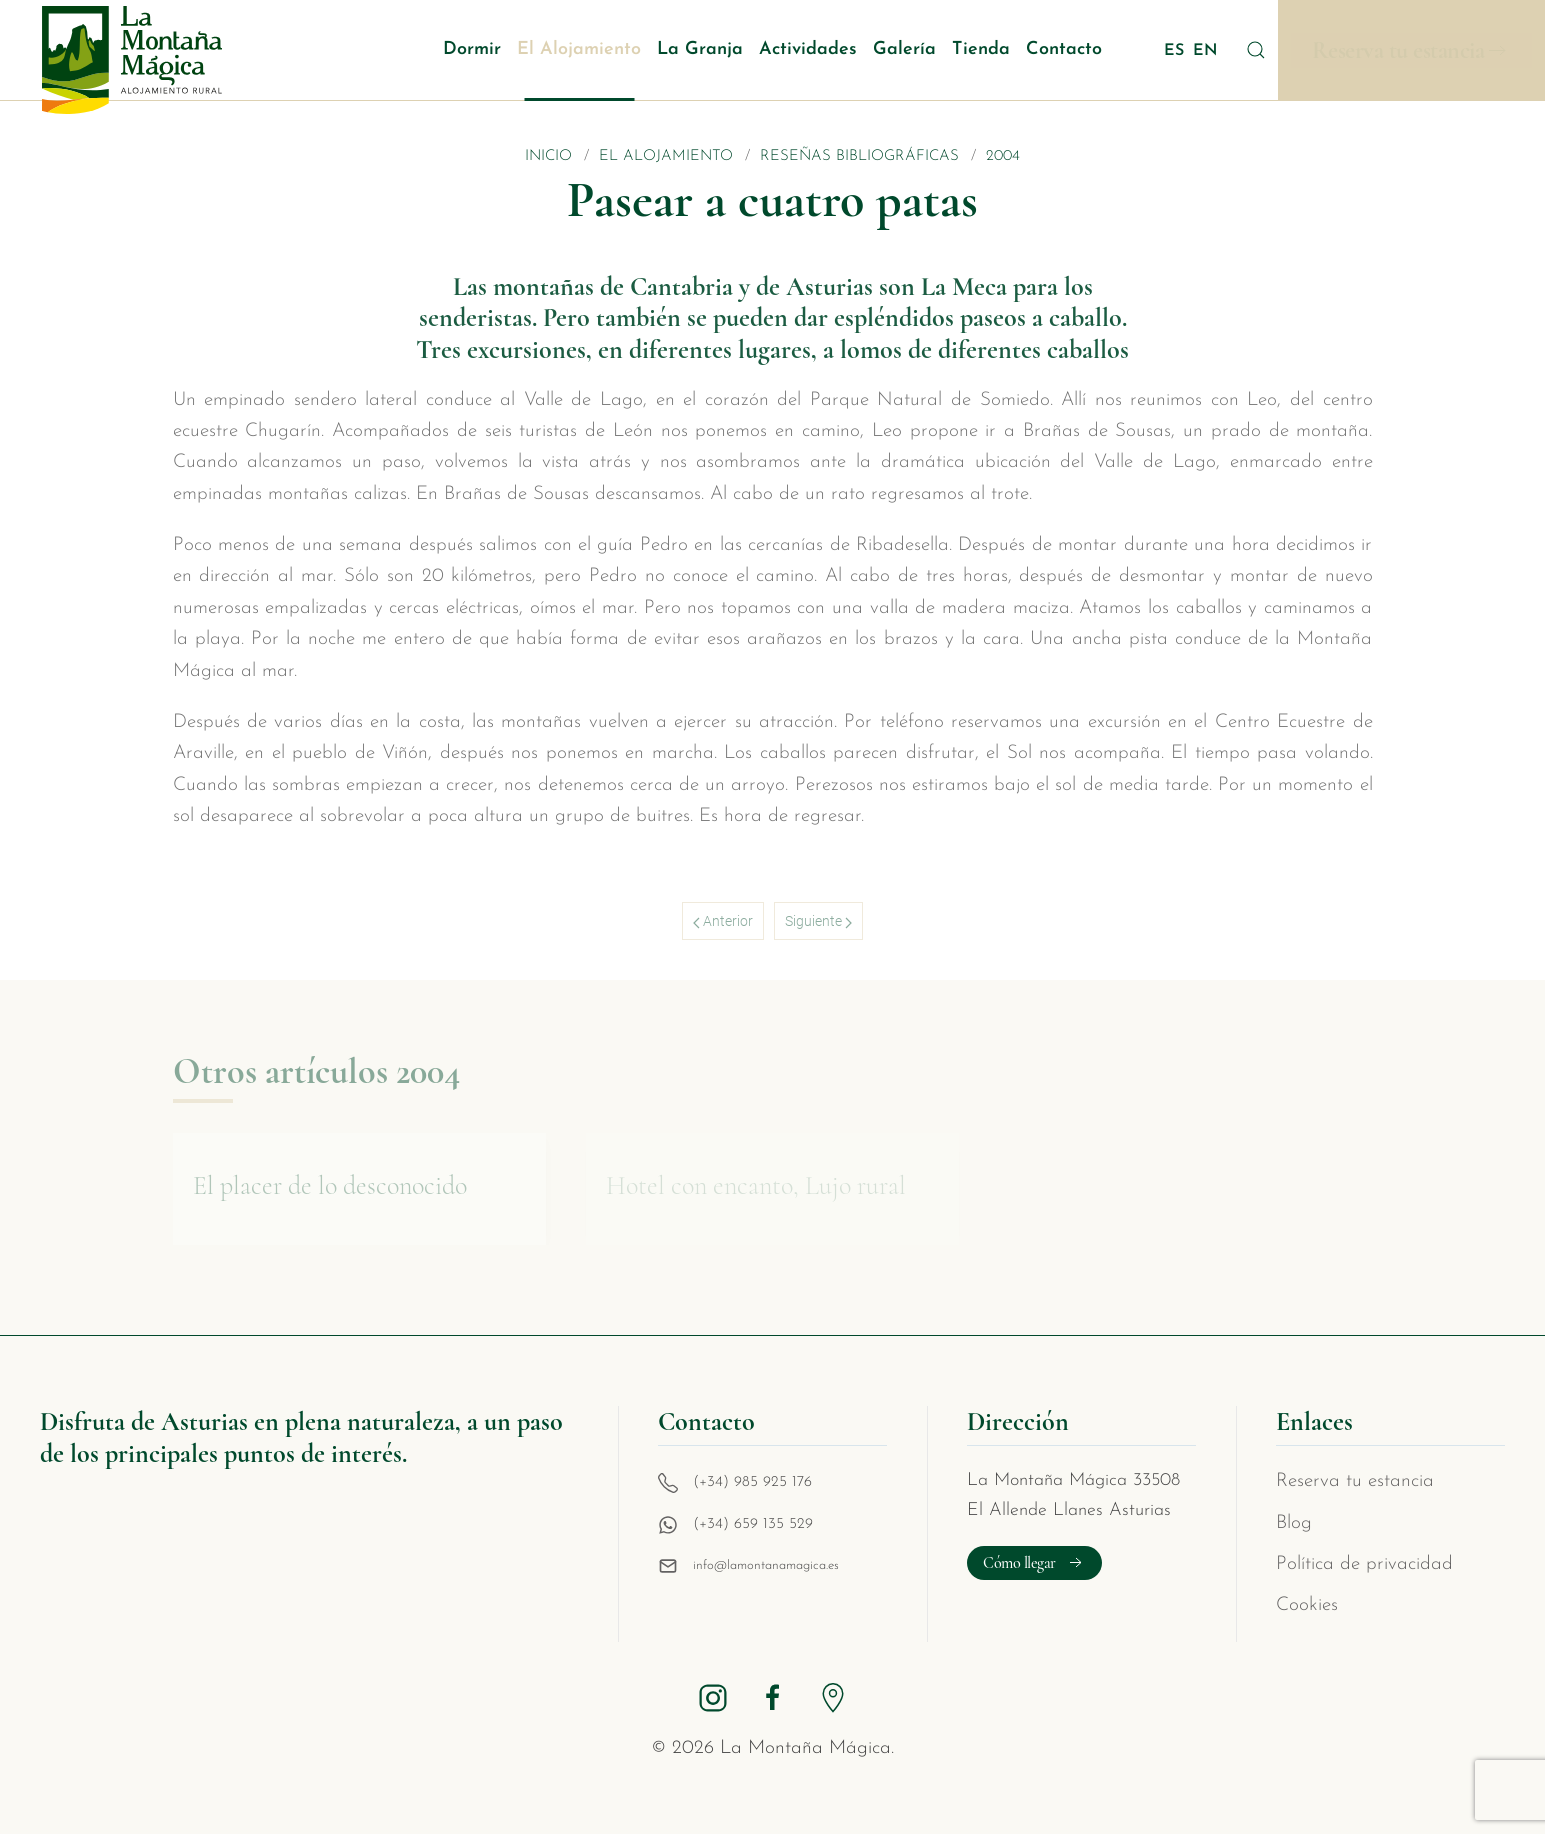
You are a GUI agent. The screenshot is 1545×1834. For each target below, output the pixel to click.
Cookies (1307, 1605)
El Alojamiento (579, 49)
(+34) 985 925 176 (752, 1482)
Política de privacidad (1364, 1564)
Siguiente (818, 921)
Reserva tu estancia (1398, 50)
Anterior (723, 921)
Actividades (808, 49)
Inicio (548, 156)
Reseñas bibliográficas (859, 156)
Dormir (472, 49)
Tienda (981, 49)
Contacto (1064, 49)
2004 (1003, 156)
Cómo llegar (1034, 1563)
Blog (1294, 1523)
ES (1176, 51)
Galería (904, 49)
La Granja (700, 49)
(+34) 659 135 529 (753, 1524)
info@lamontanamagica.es (766, 1565)
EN (1205, 51)
